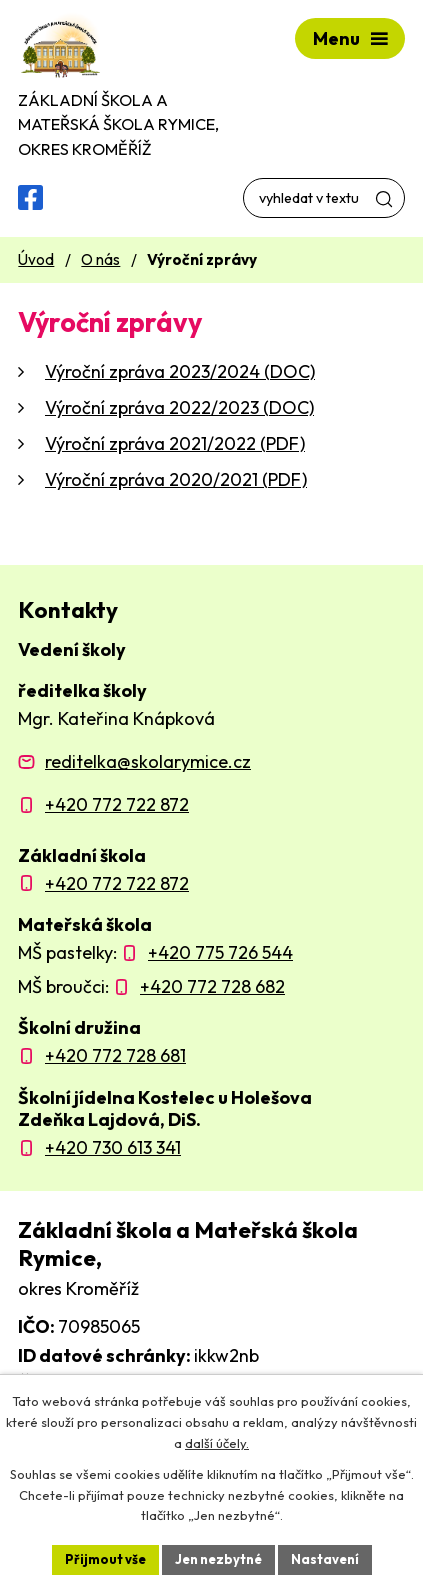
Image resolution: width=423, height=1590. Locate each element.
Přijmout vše (105, 1559)
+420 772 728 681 (115, 1055)
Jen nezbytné (218, 1559)
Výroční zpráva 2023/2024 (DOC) (180, 371)
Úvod (36, 259)
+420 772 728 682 (212, 986)
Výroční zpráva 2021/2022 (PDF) (175, 443)
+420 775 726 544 (220, 952)
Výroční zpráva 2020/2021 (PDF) (176, 479)
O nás (100, 259)
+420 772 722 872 (117, 804)
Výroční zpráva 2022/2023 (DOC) (179, 407)
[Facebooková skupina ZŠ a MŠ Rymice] (30, 197)
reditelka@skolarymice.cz (148, 761)
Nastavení (325, 1559)
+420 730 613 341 (113, 1147)
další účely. (217, 1443)
